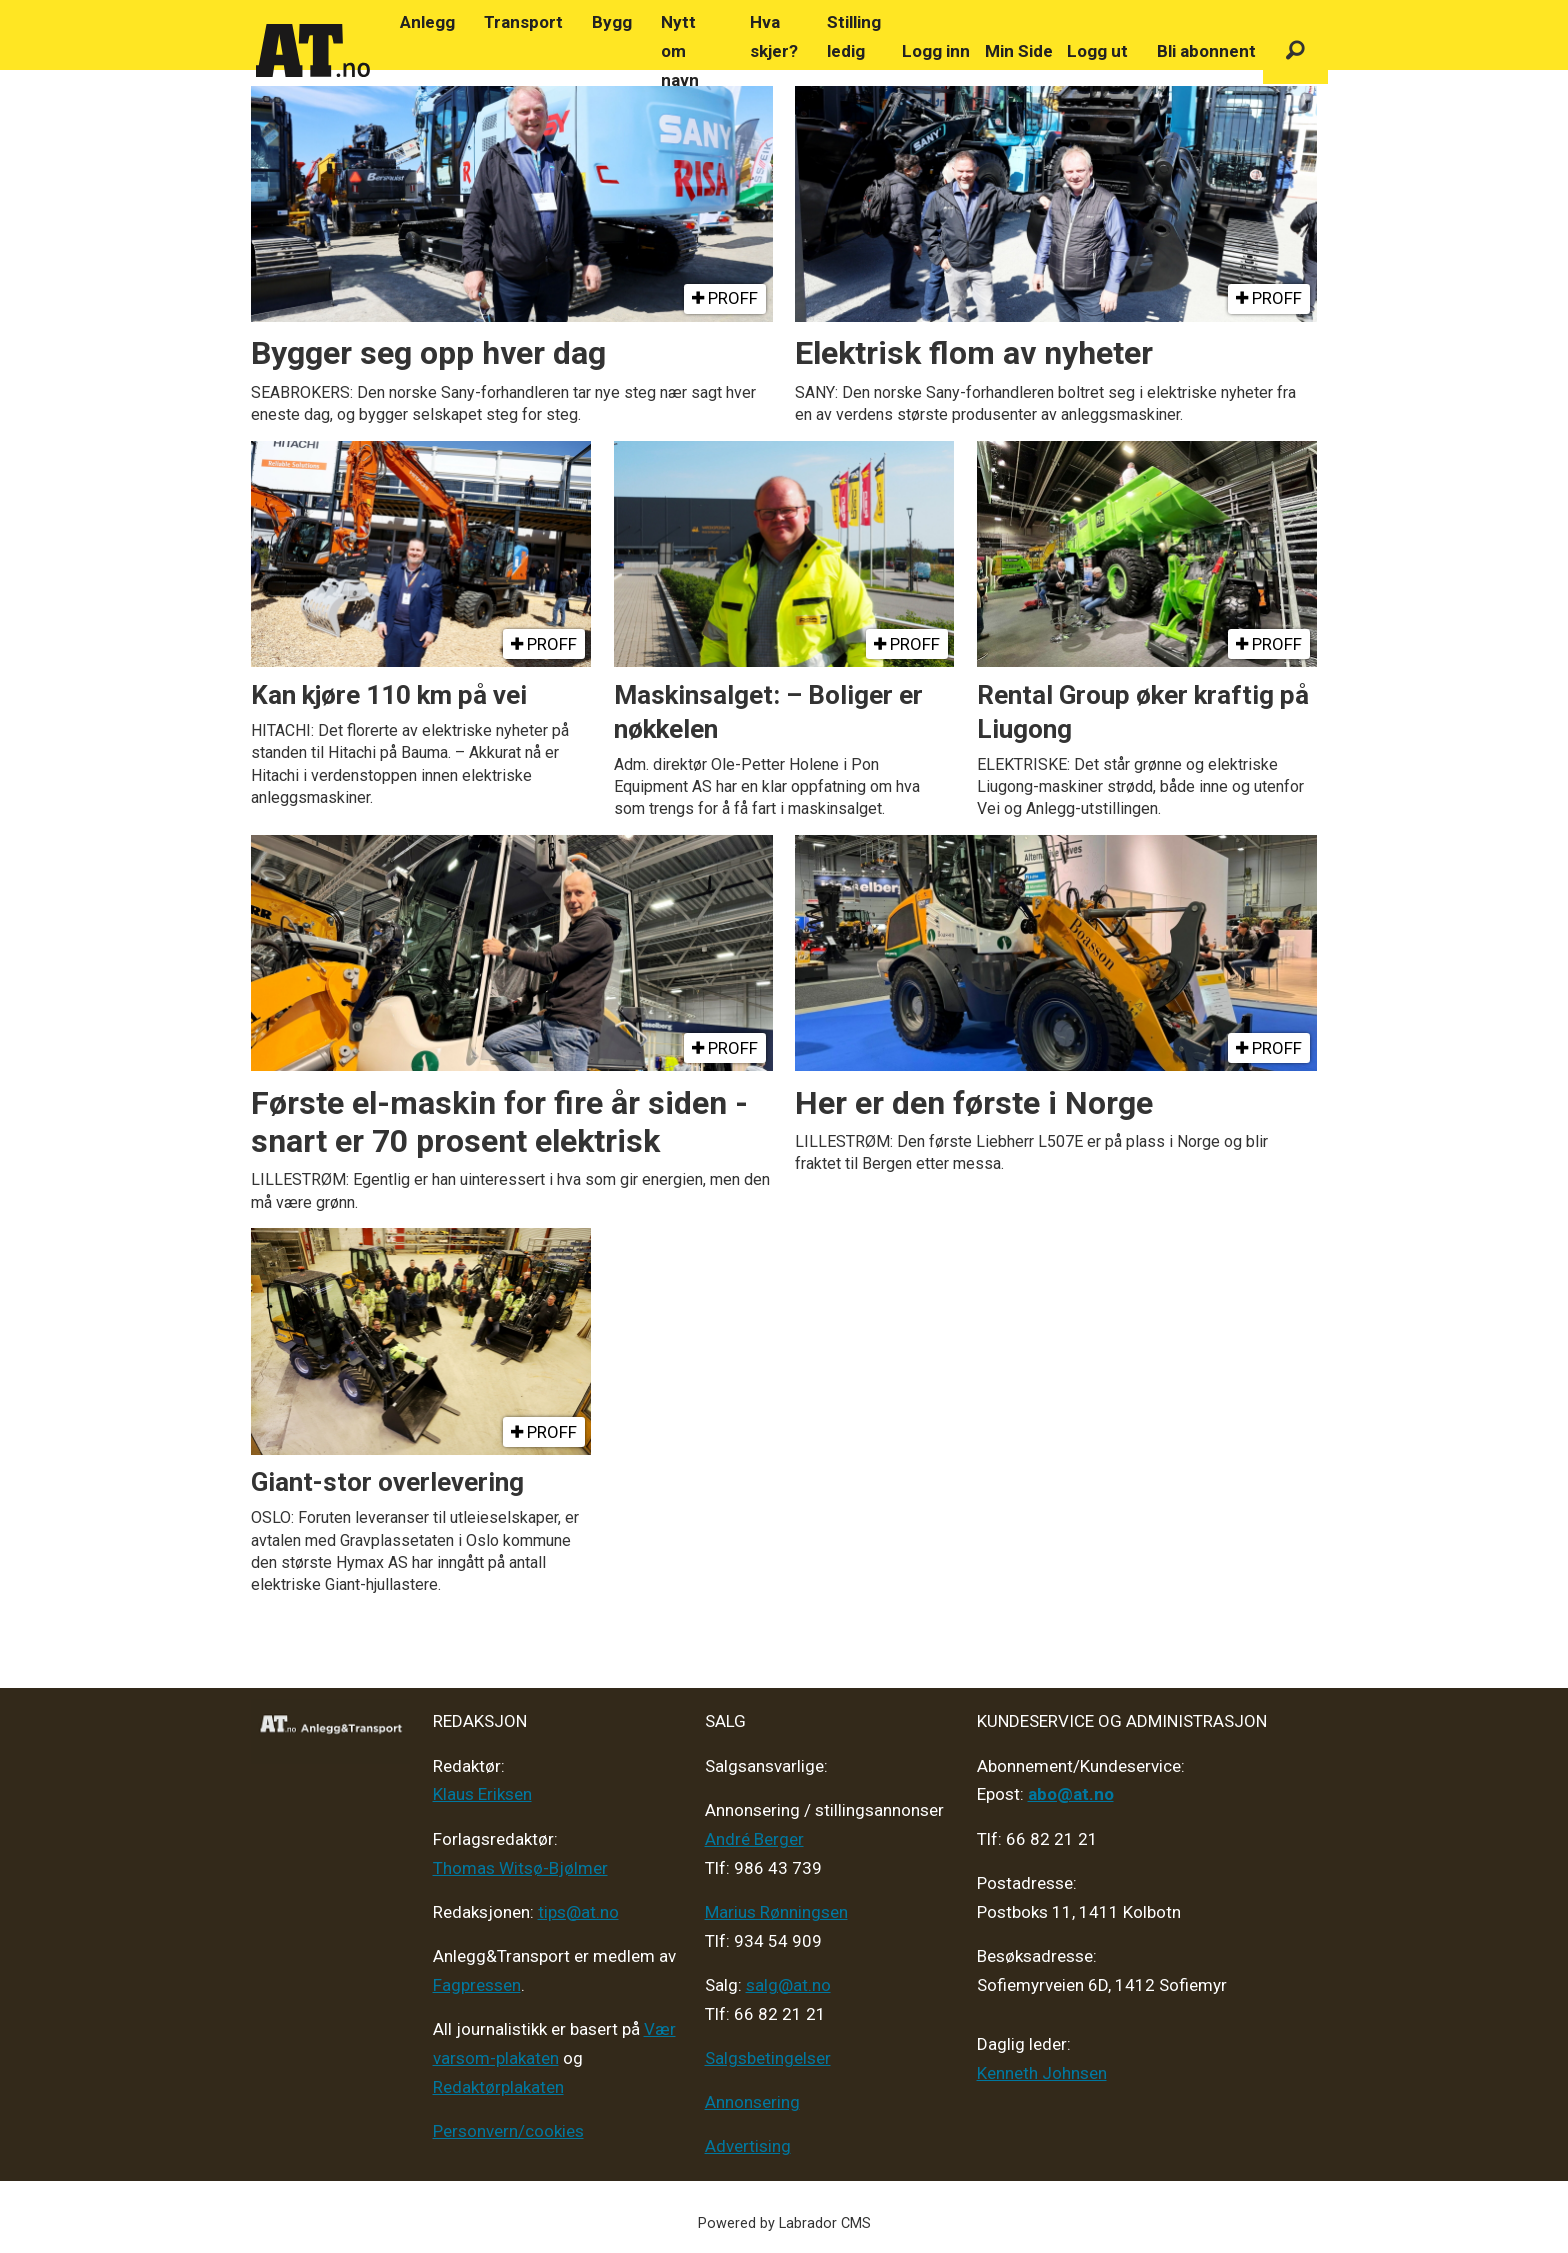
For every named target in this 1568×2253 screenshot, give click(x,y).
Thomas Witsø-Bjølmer (520, 1868)
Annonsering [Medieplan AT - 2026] (752, 2102)
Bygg (612, 22)
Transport (523, 22)
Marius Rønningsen (776, 1912)
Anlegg (427, 22)
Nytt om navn (680, 51)
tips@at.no (578, 1912)
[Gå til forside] (313, 51)
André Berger (754, 1839)
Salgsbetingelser (768, 2058)
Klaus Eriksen (482, 1794)
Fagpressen (477, 1985)
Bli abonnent (1206, 51)
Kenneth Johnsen (1042, 2073)
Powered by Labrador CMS (784, 2223)
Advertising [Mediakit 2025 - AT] (748, 2146)
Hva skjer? (774, 36)
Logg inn (936, 51)
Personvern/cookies (508, 2131)
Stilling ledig (854, 36)
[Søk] (1295, 51)
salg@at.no (788, 1985)
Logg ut (1097, 51)
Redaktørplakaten (498, 2087)
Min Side (1019, 51)
